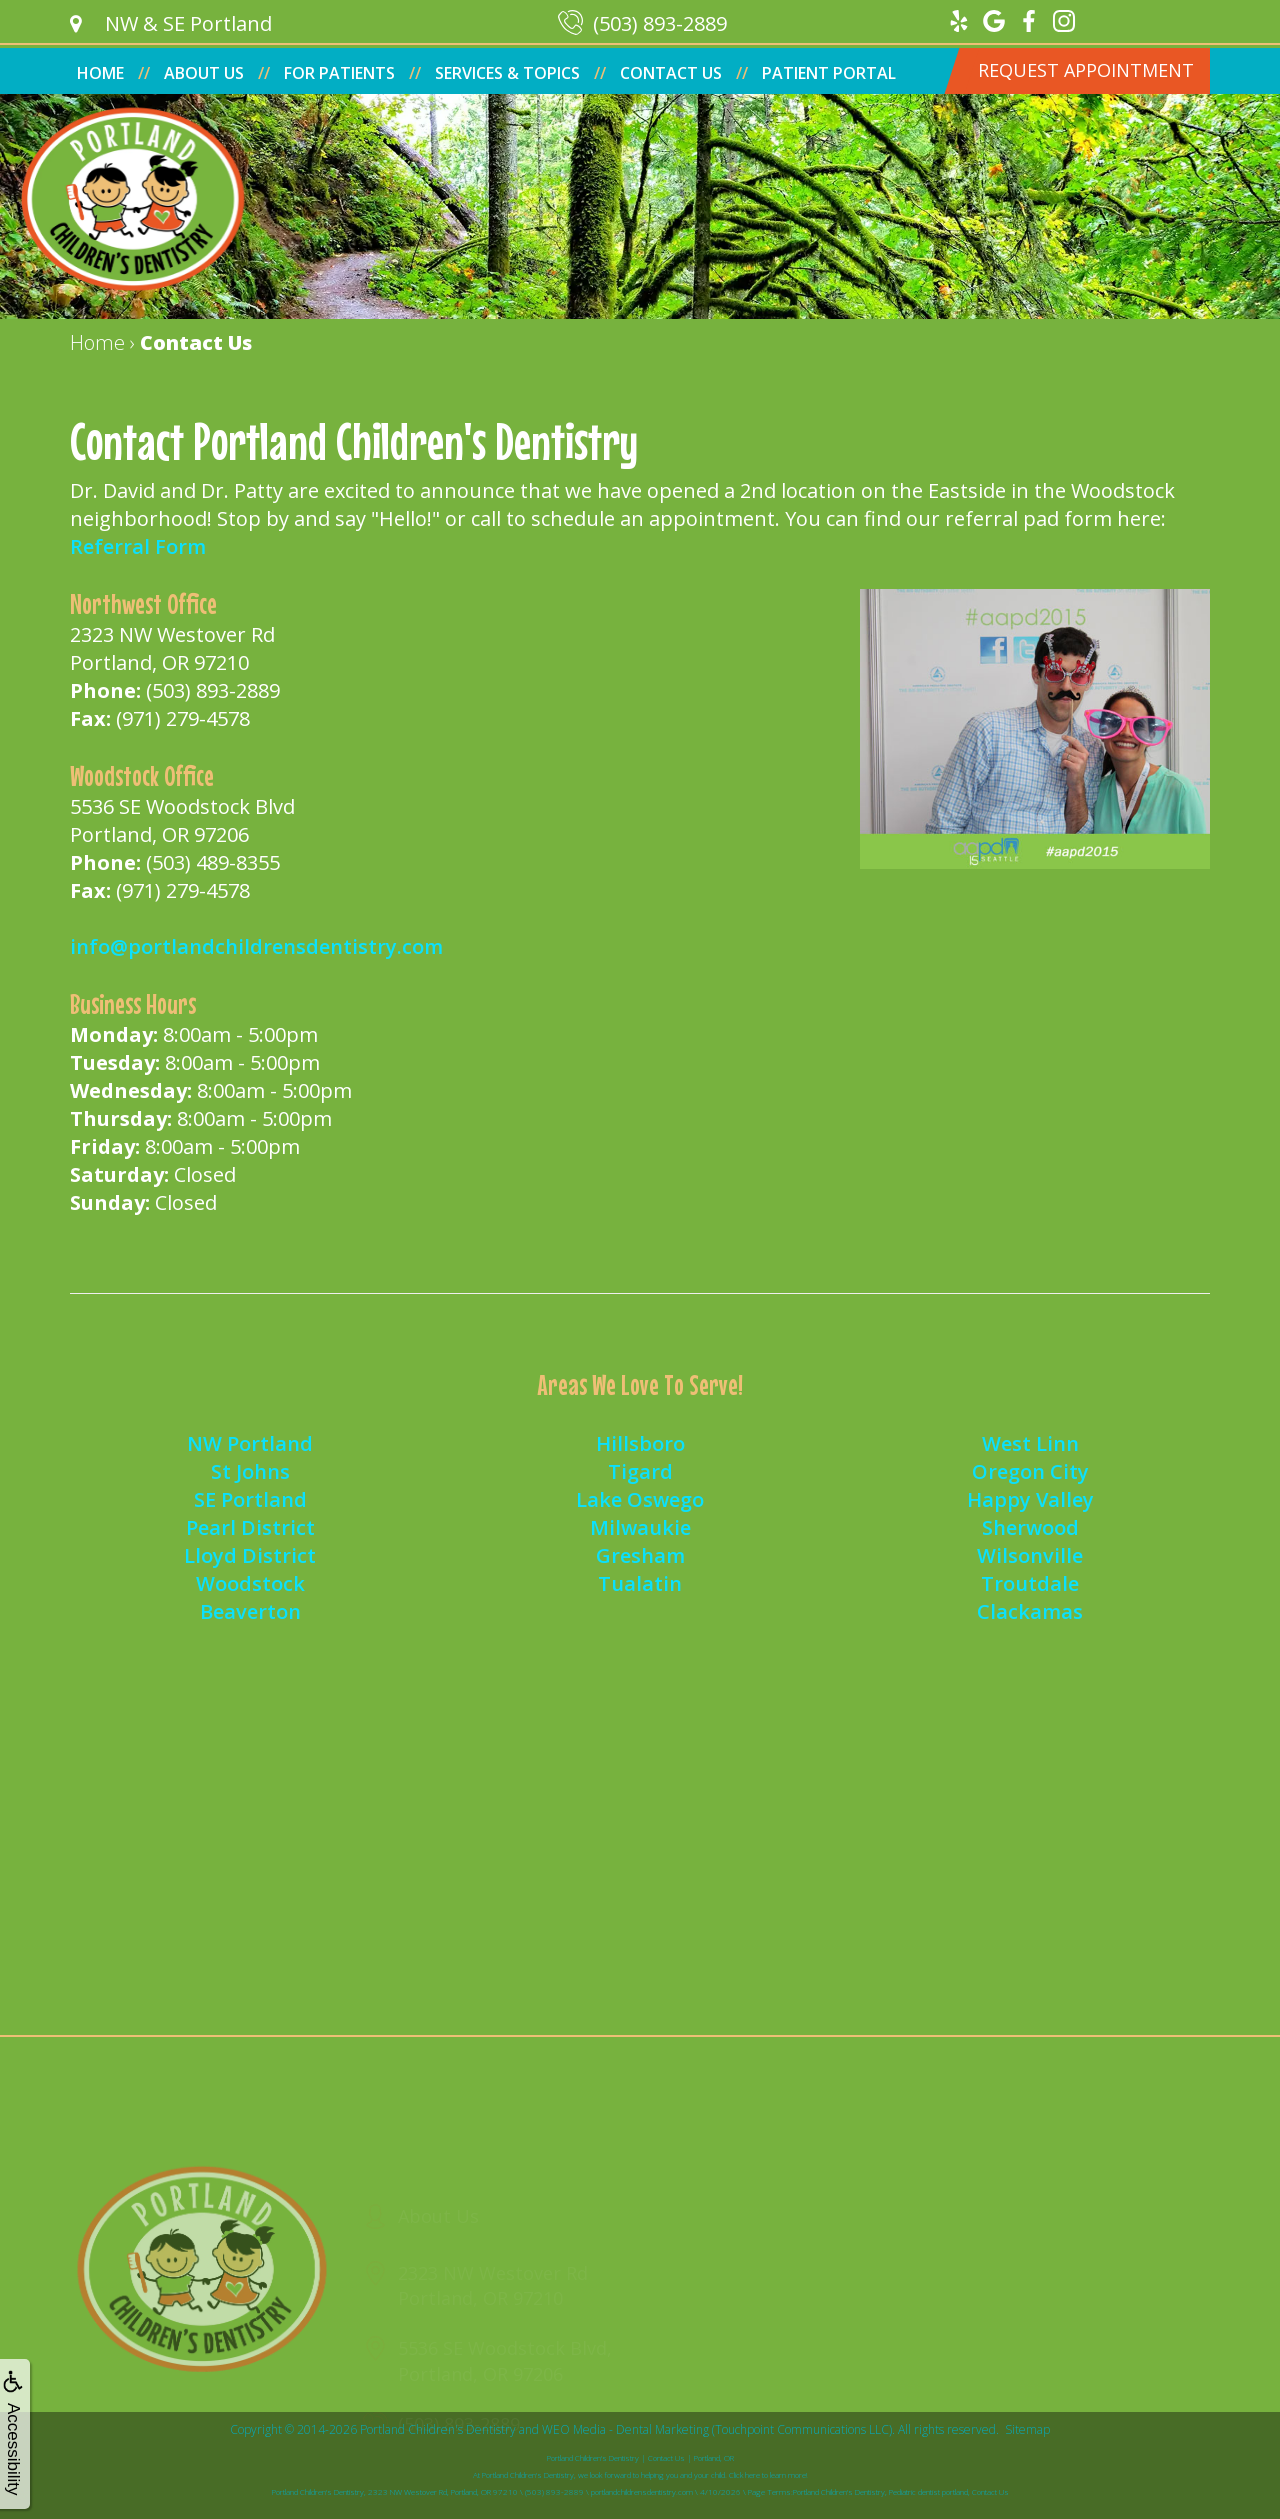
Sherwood (1030, 1527)
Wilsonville (1030, 1555)
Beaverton (250, 1611)
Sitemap (1027, 2429)
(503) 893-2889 (213, 690)
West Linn (1030, 1443)
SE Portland (250, 1499)
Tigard (640, 1471)
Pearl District (250, 1527)
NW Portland (250, 1443)
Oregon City (1030, 1471)
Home (100, 73)
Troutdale (1030, 1583)
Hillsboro (640, 1443)
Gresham (640, 1555)
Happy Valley (1030, 1499)
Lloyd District (250, 1555)
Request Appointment (1086, 70)
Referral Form (138, 546)
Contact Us (671, 73)
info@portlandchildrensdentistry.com (256, 946)
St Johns (250, 1471)
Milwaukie (640, 1527)
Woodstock (250, 1583)
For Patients (339, 73)
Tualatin (640, 1583)
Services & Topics (507, 73)
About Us (204, 73)
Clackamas (1030, 1611)
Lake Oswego (640, 1499)
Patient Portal (829, 73)
